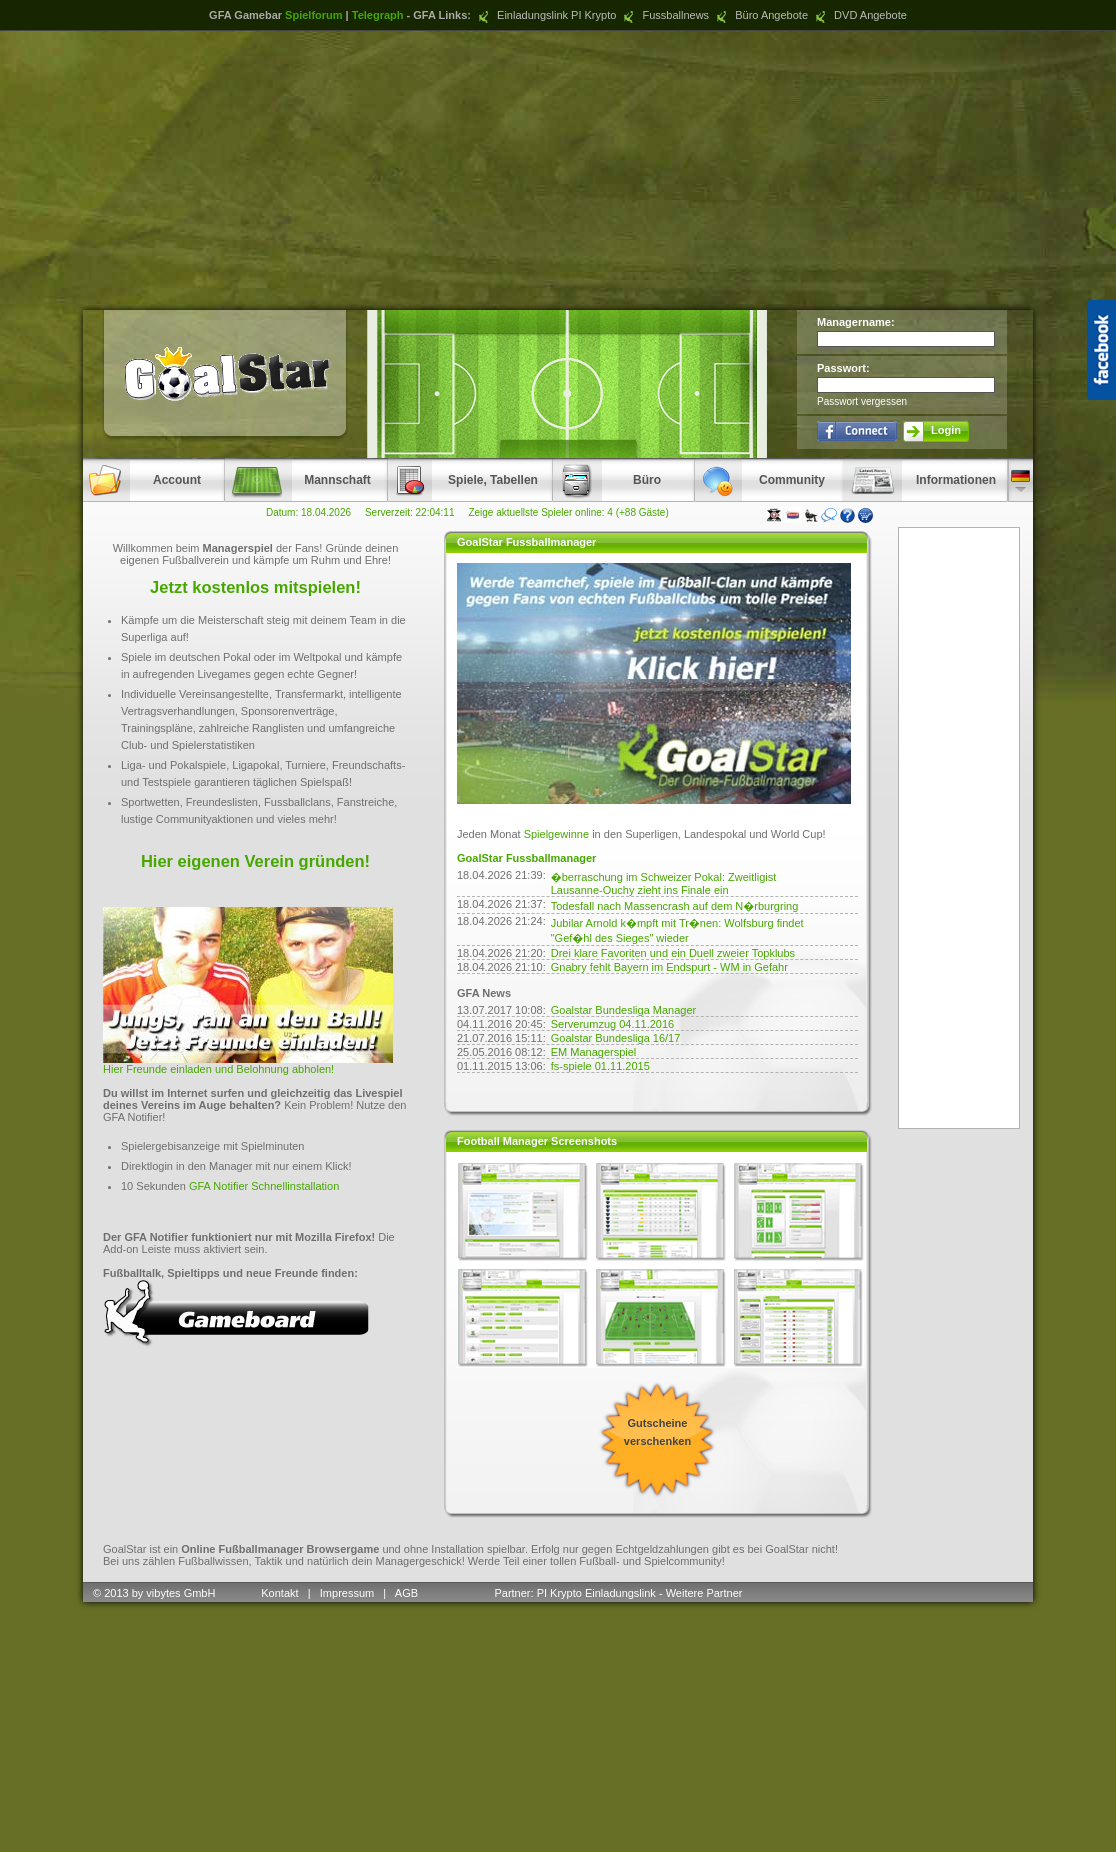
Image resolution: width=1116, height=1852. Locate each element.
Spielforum (313, 15)
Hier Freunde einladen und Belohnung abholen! (218, 1069)
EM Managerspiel (594, 1052)
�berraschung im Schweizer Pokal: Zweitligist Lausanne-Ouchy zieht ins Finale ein (664, 883)
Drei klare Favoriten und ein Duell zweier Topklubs (673, 953)
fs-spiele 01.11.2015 (600, 1066)
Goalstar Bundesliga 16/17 (616, 1038)
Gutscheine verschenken (657, 1432)
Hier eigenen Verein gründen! (255, 861)
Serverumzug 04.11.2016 (613, 1024)
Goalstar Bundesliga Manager (624, 1010)
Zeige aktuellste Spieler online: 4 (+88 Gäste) (568, 512)
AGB (408, 1593)
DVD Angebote (859, 15)
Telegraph (378, 15)
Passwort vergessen (862, 401)
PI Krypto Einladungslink (596, 1593)
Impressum (347, 1593)
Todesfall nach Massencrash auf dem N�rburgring (675, 906)
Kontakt (279, 1593)
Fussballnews (664, 15)
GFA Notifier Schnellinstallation (264, 1186)
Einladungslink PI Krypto (545, 15)
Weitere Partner (704, 1593)
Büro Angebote (760, 15)
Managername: (856, 322)
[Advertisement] (558, 170)
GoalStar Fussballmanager (526, 858)
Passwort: (843, 368)
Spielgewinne (556, 834)
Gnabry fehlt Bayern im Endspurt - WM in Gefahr (669, 967)
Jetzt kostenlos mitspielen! (255, 587)
